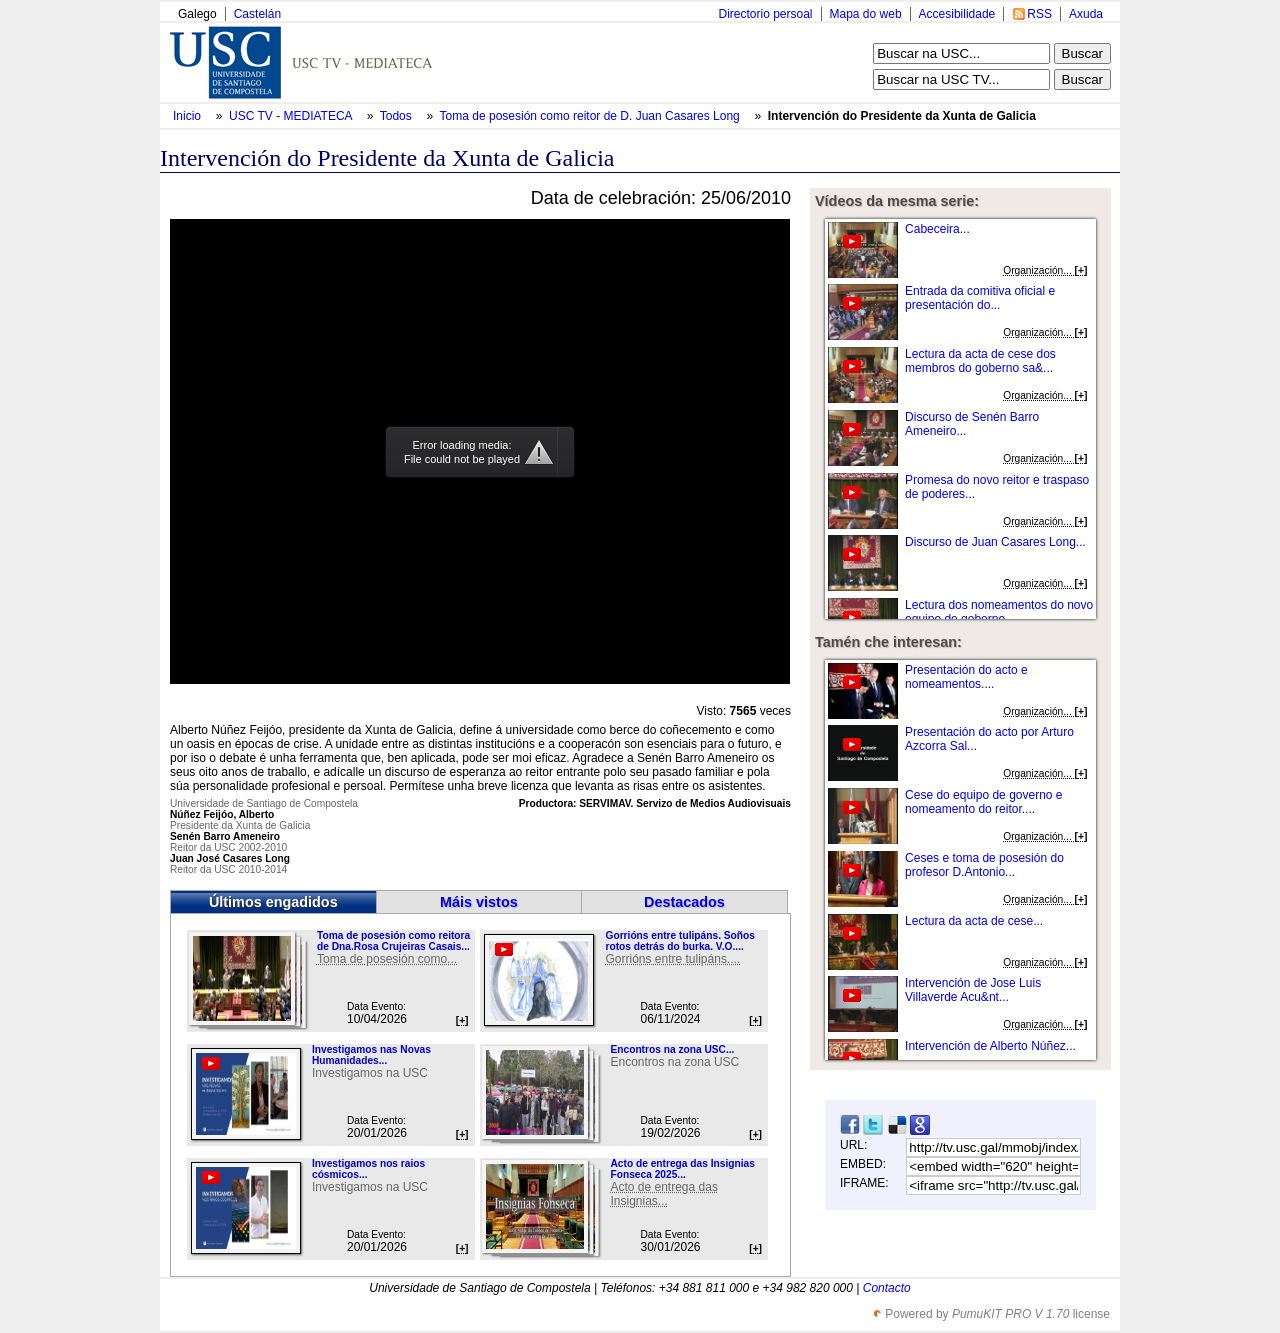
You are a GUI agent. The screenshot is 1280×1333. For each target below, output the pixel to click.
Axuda (1086, 14)
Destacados (684, 902)
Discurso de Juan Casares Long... (995, 542)
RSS (1039, 14)
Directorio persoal (765, 14)
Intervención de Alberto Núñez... (990, 1046)
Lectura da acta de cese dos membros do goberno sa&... (980, 361)
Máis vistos (479, 902)
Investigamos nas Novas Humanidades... (371, 1055)
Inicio (188, 116)
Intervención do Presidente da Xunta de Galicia (902, 116)
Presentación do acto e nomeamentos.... (966, 677)
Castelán (257, 14)
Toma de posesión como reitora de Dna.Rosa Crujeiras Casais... (393, 941)
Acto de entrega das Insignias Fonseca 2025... (682, 1169)
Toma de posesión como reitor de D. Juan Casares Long (592, 116)
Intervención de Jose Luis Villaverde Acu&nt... (973, 990)
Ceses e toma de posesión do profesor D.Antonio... (984, 865)
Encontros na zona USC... (672, 1049)
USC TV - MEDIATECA (292, 116)
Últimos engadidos (273, 902)
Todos (397, 116)
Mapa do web (866, 14)
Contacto (887, 1288)
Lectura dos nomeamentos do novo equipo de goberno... (999, 612)
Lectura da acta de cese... (974, 921)
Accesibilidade (957, 14)
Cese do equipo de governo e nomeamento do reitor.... (983, 802)
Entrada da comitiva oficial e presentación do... (980, 298)
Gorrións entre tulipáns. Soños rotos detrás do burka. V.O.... (679, 941)
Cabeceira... (937, 229)
